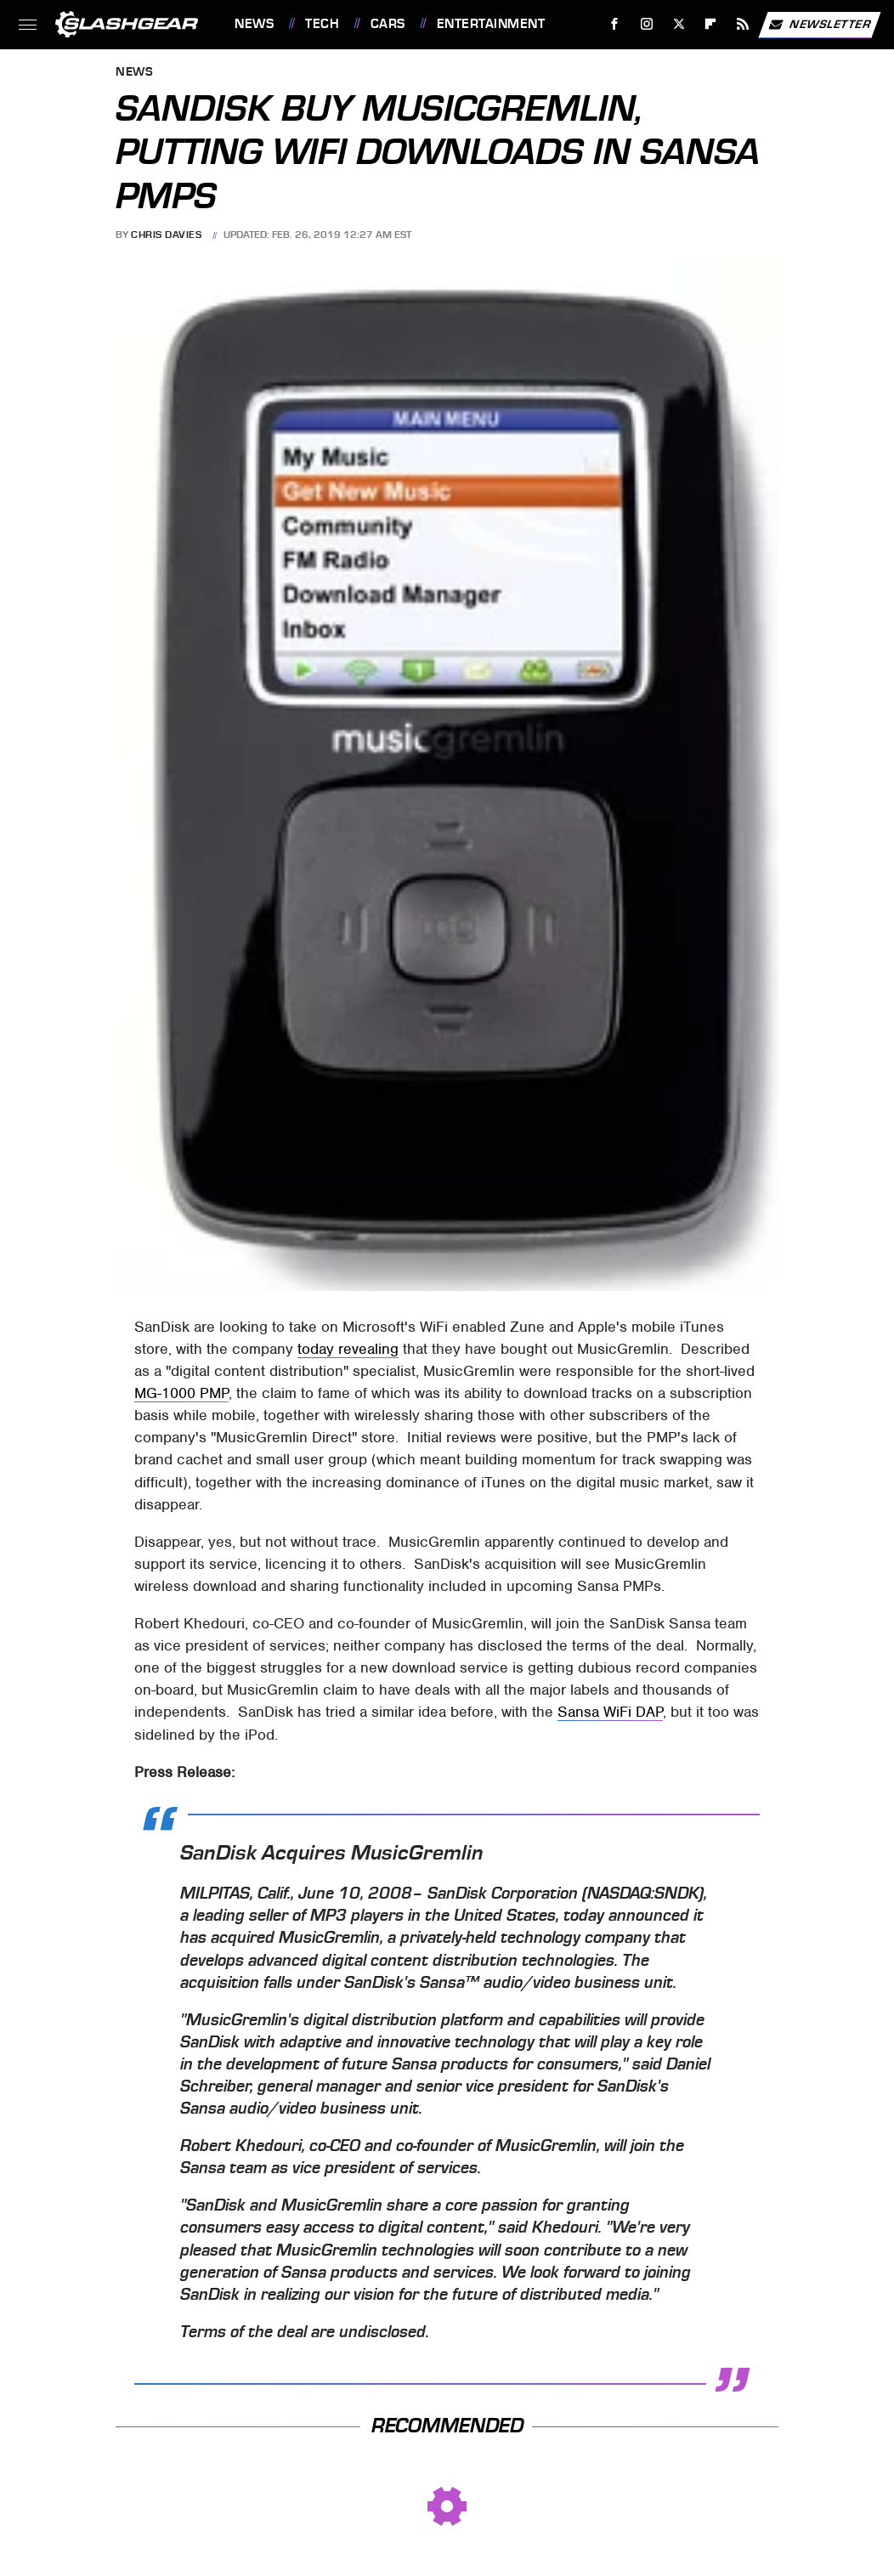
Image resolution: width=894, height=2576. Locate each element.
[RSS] (743, 24)
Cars (388, 23)
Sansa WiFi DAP (610, 1711)
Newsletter (819, 24)
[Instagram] (647, 24)
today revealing (348, 1348)
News (254, 23)
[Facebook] (615, 24)
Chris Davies (166, 235)
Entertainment (491, 23)
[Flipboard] (711, 24)
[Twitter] (678, 24)
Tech (322, 23)
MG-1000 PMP (181, 1393)
